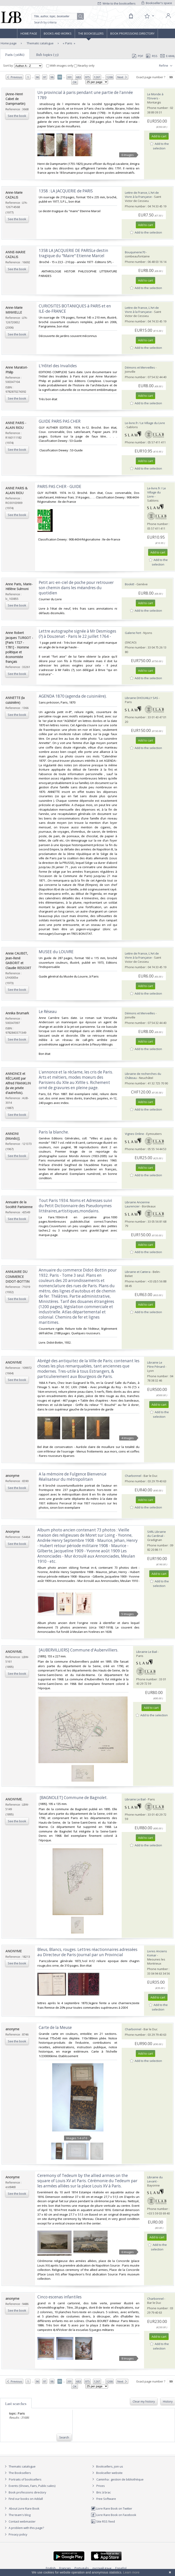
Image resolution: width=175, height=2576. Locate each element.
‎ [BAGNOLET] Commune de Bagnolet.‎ (73, 1797)
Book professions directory (132, 33)
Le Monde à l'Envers (155, 96)
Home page (29, 33)
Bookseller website (107, 2472)
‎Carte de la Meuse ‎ (56, 2027)
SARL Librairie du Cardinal (156, 1534)
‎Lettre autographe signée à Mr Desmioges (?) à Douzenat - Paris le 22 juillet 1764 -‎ (77, 633)
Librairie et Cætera (137, 1272)
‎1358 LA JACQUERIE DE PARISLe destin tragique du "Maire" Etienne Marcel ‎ (73, 253)
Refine (166, 65)
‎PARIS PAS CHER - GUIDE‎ (59, 486)
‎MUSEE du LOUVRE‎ (56, 951)
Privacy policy (15, 2534)
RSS (151, 56)
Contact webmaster (19, 2521)
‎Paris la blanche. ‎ (54, 1132)
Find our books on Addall (23, 2498)
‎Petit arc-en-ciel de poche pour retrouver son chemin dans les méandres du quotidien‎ (76, 588)
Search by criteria (45, 22)
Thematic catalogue (40, 43)
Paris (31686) (14, 54)
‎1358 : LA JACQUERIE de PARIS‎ (66, 191)
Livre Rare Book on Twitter (111, 2508)
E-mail (167, 56)
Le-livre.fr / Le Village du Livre (145, 423)
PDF (137, 56)
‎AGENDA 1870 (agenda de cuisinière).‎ (73, 696)
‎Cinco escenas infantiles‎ (59, 2297)
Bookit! (129, 584)
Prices (100, 2486)
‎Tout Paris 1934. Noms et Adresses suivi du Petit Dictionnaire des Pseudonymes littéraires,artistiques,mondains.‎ (75, 1206)
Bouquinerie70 (135, 252)
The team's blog (17, 2515)
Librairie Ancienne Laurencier (137, 1204)
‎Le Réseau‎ (48, 1011)
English (51, 2568)
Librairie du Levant (155, 2179)
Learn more (131, 2572)
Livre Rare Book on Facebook (113, 2515)
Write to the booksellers (117, 3)
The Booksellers (91, 33)
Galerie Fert (133, 633)
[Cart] (130, 16)
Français (65, 2568)
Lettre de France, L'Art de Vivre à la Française (142, 195)
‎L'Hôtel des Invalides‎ (58, 365)
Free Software (106, 2499)
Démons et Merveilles (140, 367)
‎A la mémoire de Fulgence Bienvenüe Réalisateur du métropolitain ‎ (72, 1476)
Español (120, 2568)
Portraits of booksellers (25, 2479)
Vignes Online (134, 1134)
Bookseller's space (157, 3)
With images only (60, 65)
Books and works (58, 33)
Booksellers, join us (107, 2466)
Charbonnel (133, 1476)
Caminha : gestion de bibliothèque (120, 2479)
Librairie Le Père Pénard (156, 1364)
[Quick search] (57, 16)
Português (82, 2568)
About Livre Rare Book (24, 2508)
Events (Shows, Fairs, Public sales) (29, 2485)
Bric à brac (103, 2492)
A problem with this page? (23, 2528)
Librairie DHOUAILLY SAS (141, 698)
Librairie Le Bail (146, 1652)
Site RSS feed (103, 2521)
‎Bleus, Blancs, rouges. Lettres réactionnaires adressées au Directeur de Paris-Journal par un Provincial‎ (87, 1952)
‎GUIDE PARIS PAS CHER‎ (59, 421)
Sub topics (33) (47, 54)
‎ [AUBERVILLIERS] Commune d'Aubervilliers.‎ (78, 1650)
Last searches (15, 2403)
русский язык (102, 2568)
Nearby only (84, 65)
